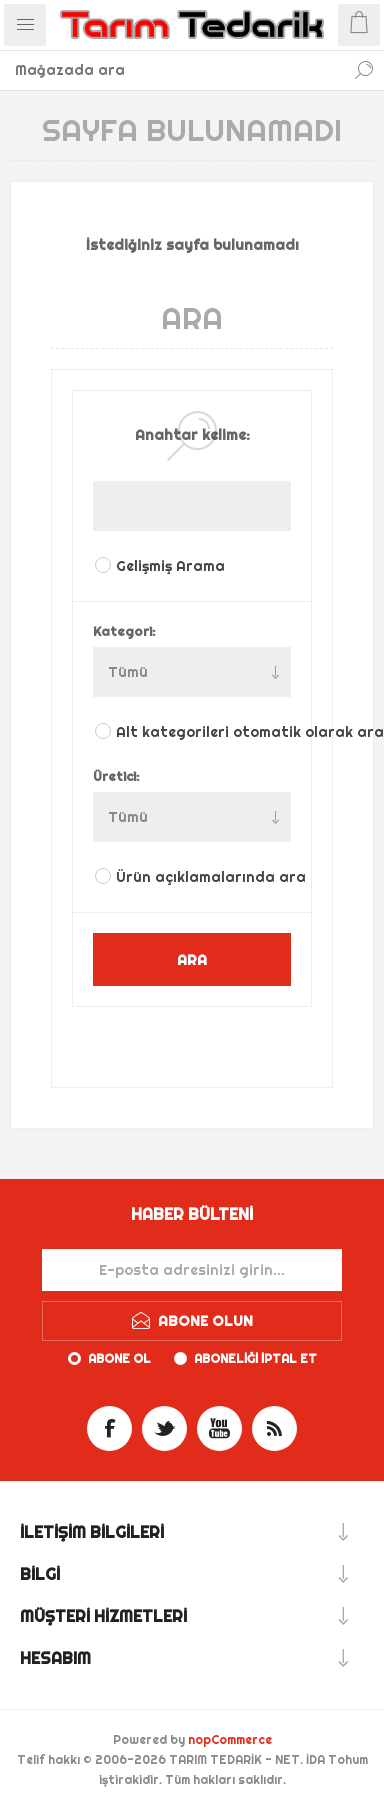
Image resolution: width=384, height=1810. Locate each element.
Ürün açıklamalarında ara (204, 877)
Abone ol (119, 1358)
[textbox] (172, 70)
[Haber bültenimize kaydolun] (192, 1270)
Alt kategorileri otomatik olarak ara (204, 732)
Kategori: (124, 631)
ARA (192, 959)
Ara (364, 70)
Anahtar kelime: (192, 435)
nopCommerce (230, 1739)
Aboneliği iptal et (255, 1358)
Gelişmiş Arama (170, 566)
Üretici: (116, 776)
